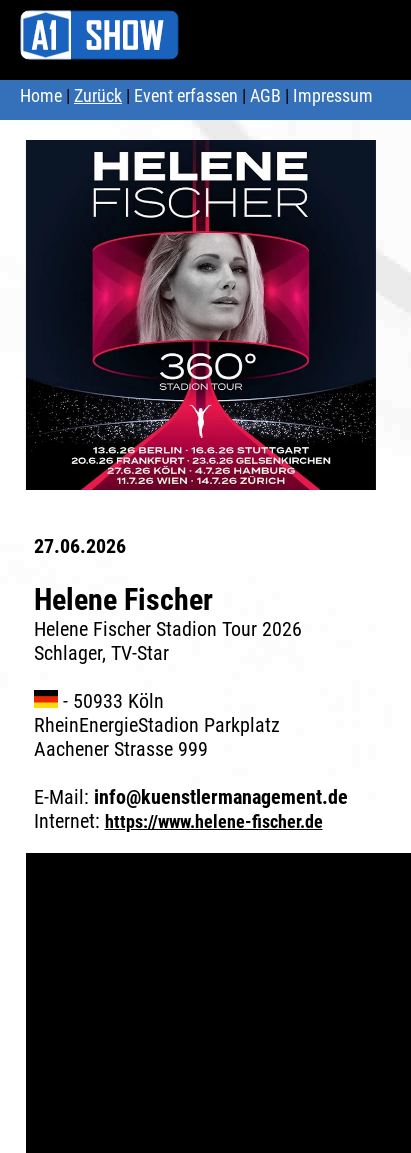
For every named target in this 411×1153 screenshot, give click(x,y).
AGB (265, 95)
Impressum (333, 95)
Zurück (98, 95)
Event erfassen (186, 95)
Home (41, 95)
